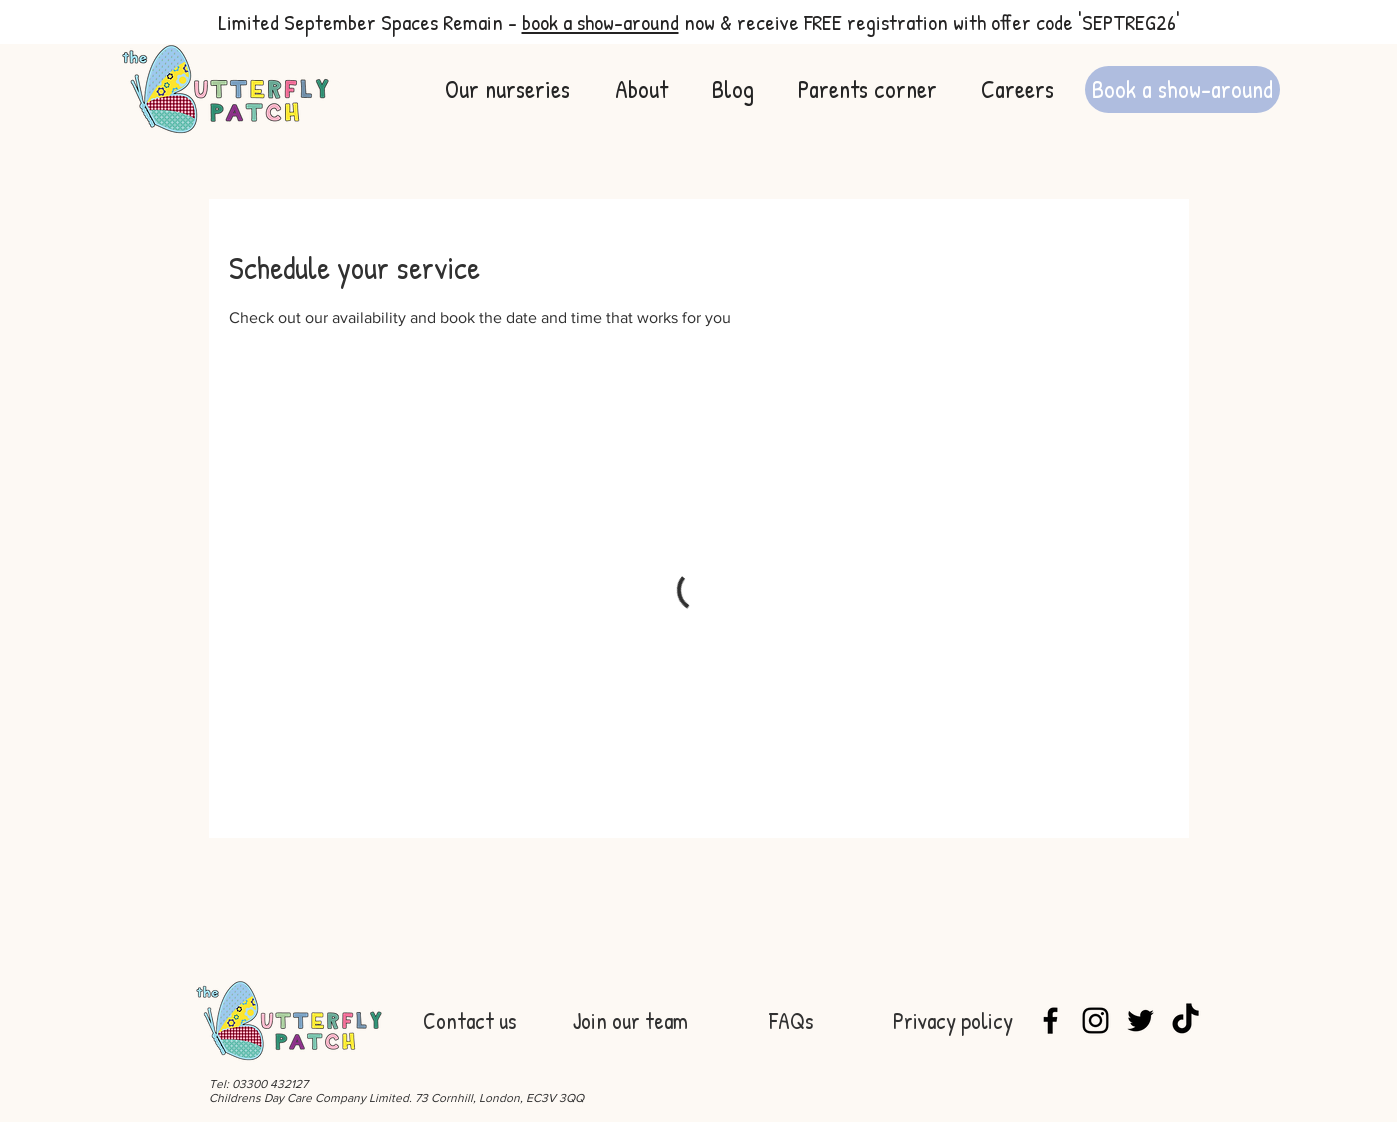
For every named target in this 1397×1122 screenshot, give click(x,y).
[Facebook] (1050, 1020)
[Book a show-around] (1182, 89)
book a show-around (600, 22)
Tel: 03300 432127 (258, 1084)
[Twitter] (1140, 1020)
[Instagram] (1095, 1020)
